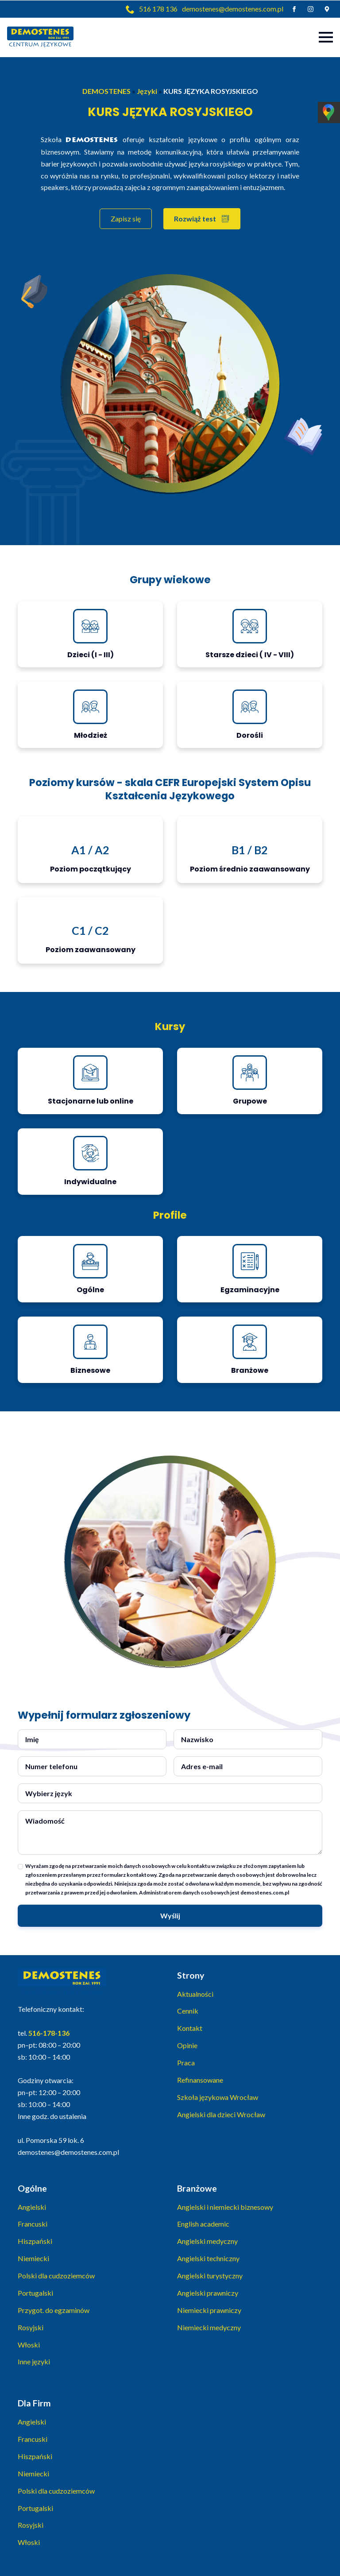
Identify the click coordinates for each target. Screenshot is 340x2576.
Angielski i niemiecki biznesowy (225, 2207)
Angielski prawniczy (207, 2293)
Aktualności (195, 1994)
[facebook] (294, 9)
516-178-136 (49, 2033)
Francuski (32, 2224)
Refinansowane (200, 2080)
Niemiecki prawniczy (209, 2310)
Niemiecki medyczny (209, 2327)
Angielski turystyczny (210, 2275)
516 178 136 (158, 8)
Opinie (187, 2045)
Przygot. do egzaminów (53, 2310)
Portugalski (35, 2293)
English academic (203, 2224)
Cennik (187, 2011)
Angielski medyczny (207, 2241)
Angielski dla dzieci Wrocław (221, 2114)
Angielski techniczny (208, 2258)
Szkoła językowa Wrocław (217, 2097)
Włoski (29, 2344)
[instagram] (310, 9)
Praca (186, 2062)
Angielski (32, 2207)
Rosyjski (30, 2327)
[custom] (327, 9)
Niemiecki (33, 2258)
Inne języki (34, 2361)
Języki (147, 91)
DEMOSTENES (106, 91)
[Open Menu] (326, 37)
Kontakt (189, 2028)
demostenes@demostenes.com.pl (232, 8)
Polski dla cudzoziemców (56, 2275)
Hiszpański (35, 2241)
